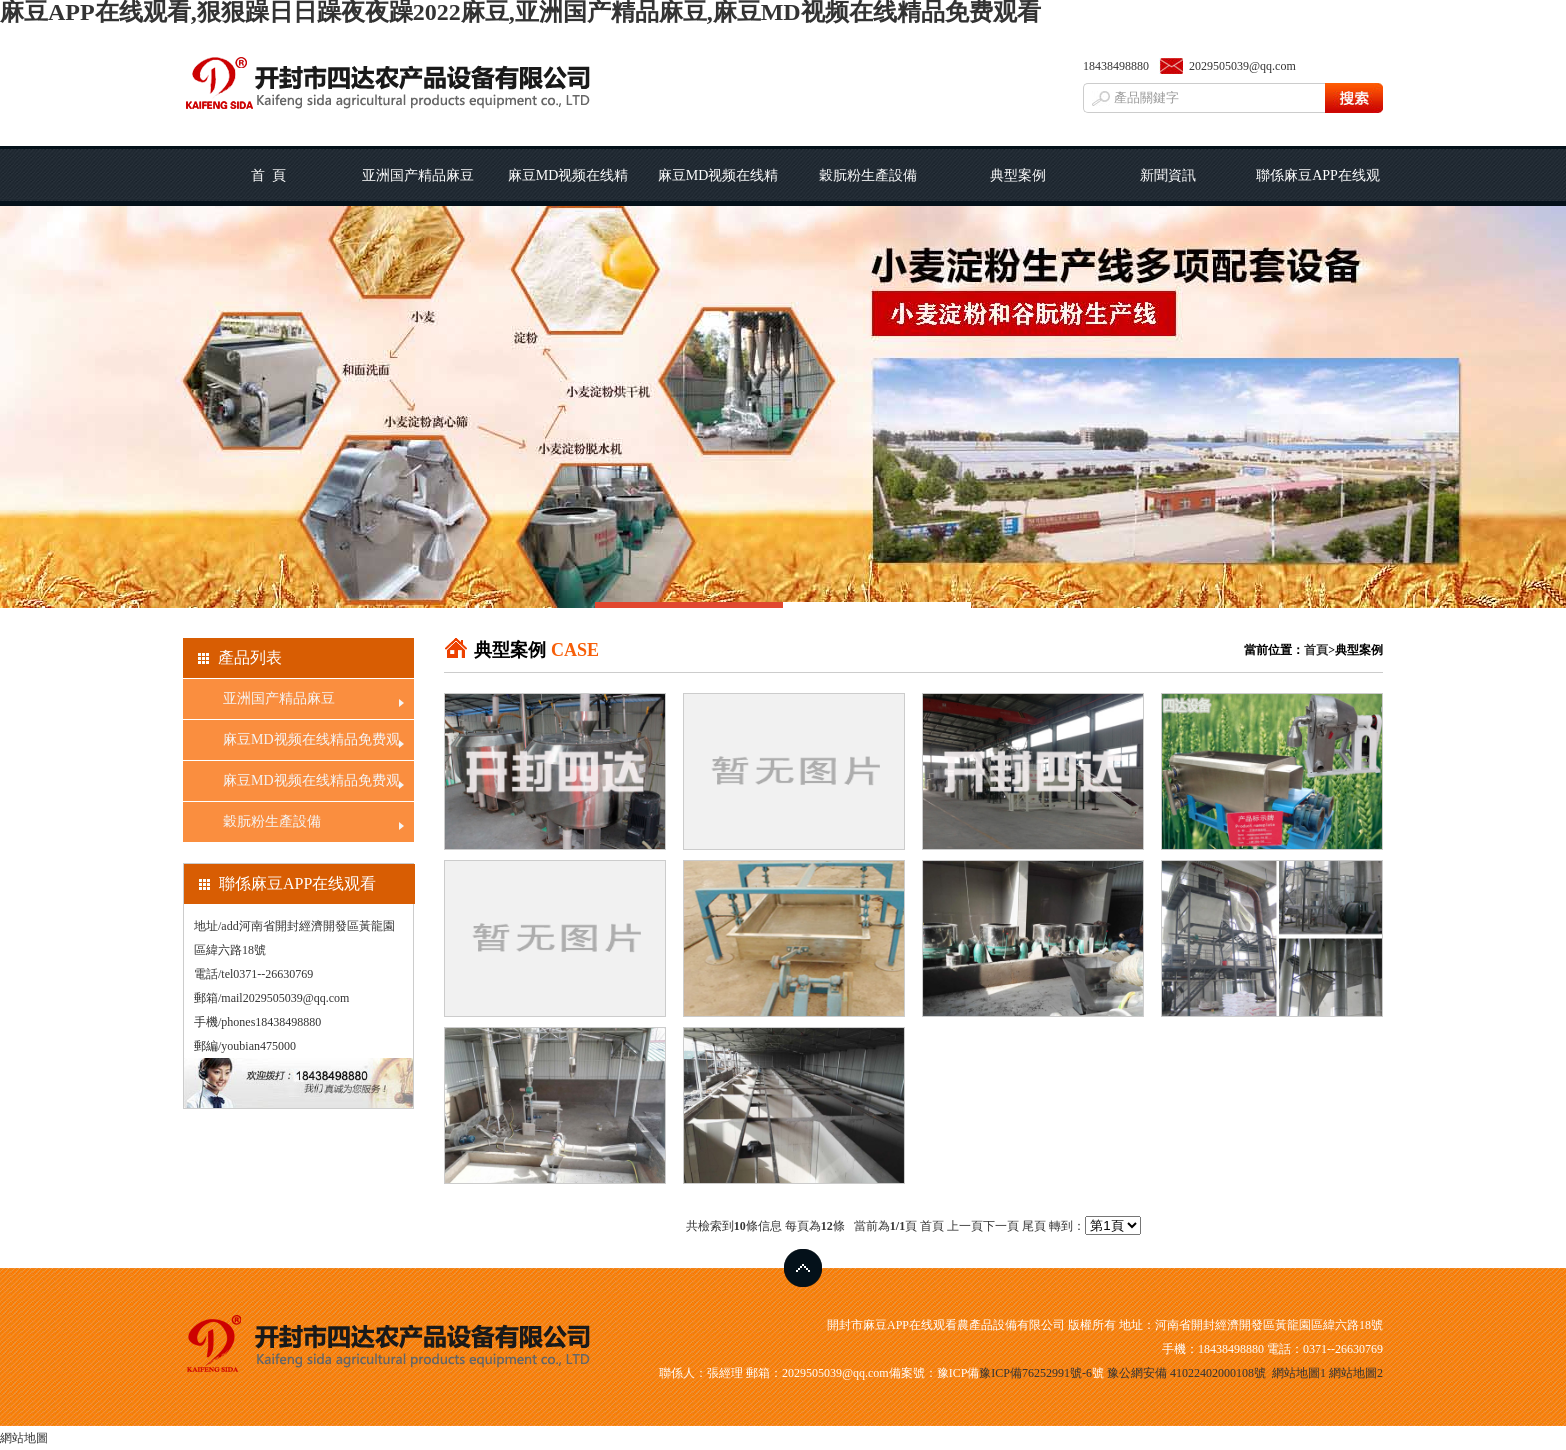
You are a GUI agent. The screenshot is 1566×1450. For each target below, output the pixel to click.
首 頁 (268, 175)
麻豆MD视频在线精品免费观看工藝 (568, 187)
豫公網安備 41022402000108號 (1186, 1373)
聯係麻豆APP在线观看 (1318, 187)
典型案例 (1018, 175)
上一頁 (965, 1226)
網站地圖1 (1299, 1373)
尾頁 (1034, 1226)
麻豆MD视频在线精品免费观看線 (718, 187)
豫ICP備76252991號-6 (1035, 1373)
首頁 (1316, 650)
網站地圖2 (1356, 1373)
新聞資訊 (1168, 175)
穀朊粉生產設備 (868, 175)
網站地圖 (24, 1438)
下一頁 (1001, 1226)
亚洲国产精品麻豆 (418, 175)
